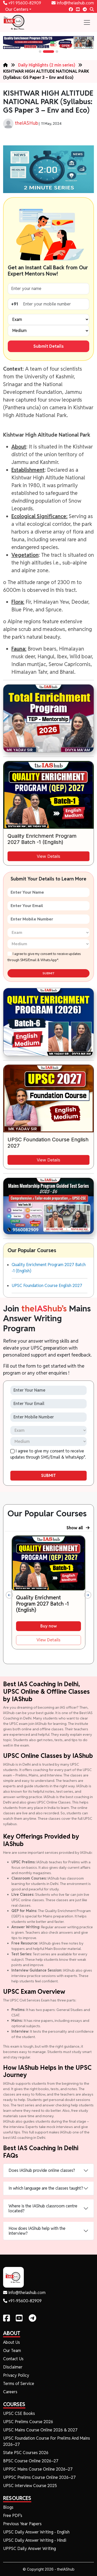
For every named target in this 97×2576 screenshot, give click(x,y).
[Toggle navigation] (87, 22)
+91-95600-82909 (22, 2301)
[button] (40, 51)
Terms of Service (18, 2383)
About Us (11, 2342)
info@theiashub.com (72, 3)
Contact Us (13, 2359)
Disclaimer (13, 2367)
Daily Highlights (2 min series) (47, 65)
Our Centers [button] (16, 9)
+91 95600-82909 (22, 3)
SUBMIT (48, 973)
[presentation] (9, 1595)
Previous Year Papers (22, 2524)
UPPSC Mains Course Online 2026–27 (38, 2469)
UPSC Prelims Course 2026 (28, 2421)
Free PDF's (12, 2515)
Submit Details (48, 346)
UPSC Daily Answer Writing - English (36, 2532)
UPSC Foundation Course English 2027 (47, 1285)
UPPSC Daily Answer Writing (29, 2548)
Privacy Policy (16, 2375)
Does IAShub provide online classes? (42, 2170)
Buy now (48, 1626)
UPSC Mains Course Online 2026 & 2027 (40, 2430)
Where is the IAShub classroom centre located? (43, 2208)
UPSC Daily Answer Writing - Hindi (34, 2540)
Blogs (8, 2507)
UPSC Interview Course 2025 (30, 2485)
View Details (48, 856)
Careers (10, 2392)
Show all (77, 1528)
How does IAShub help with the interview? (37, 2231)
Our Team (12, 2350)
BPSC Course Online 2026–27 (30, 2461)
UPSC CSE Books (19, 2413)
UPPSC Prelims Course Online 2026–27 (39, 2477)
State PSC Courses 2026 (25, 2452)
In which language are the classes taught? (46, 2188)
